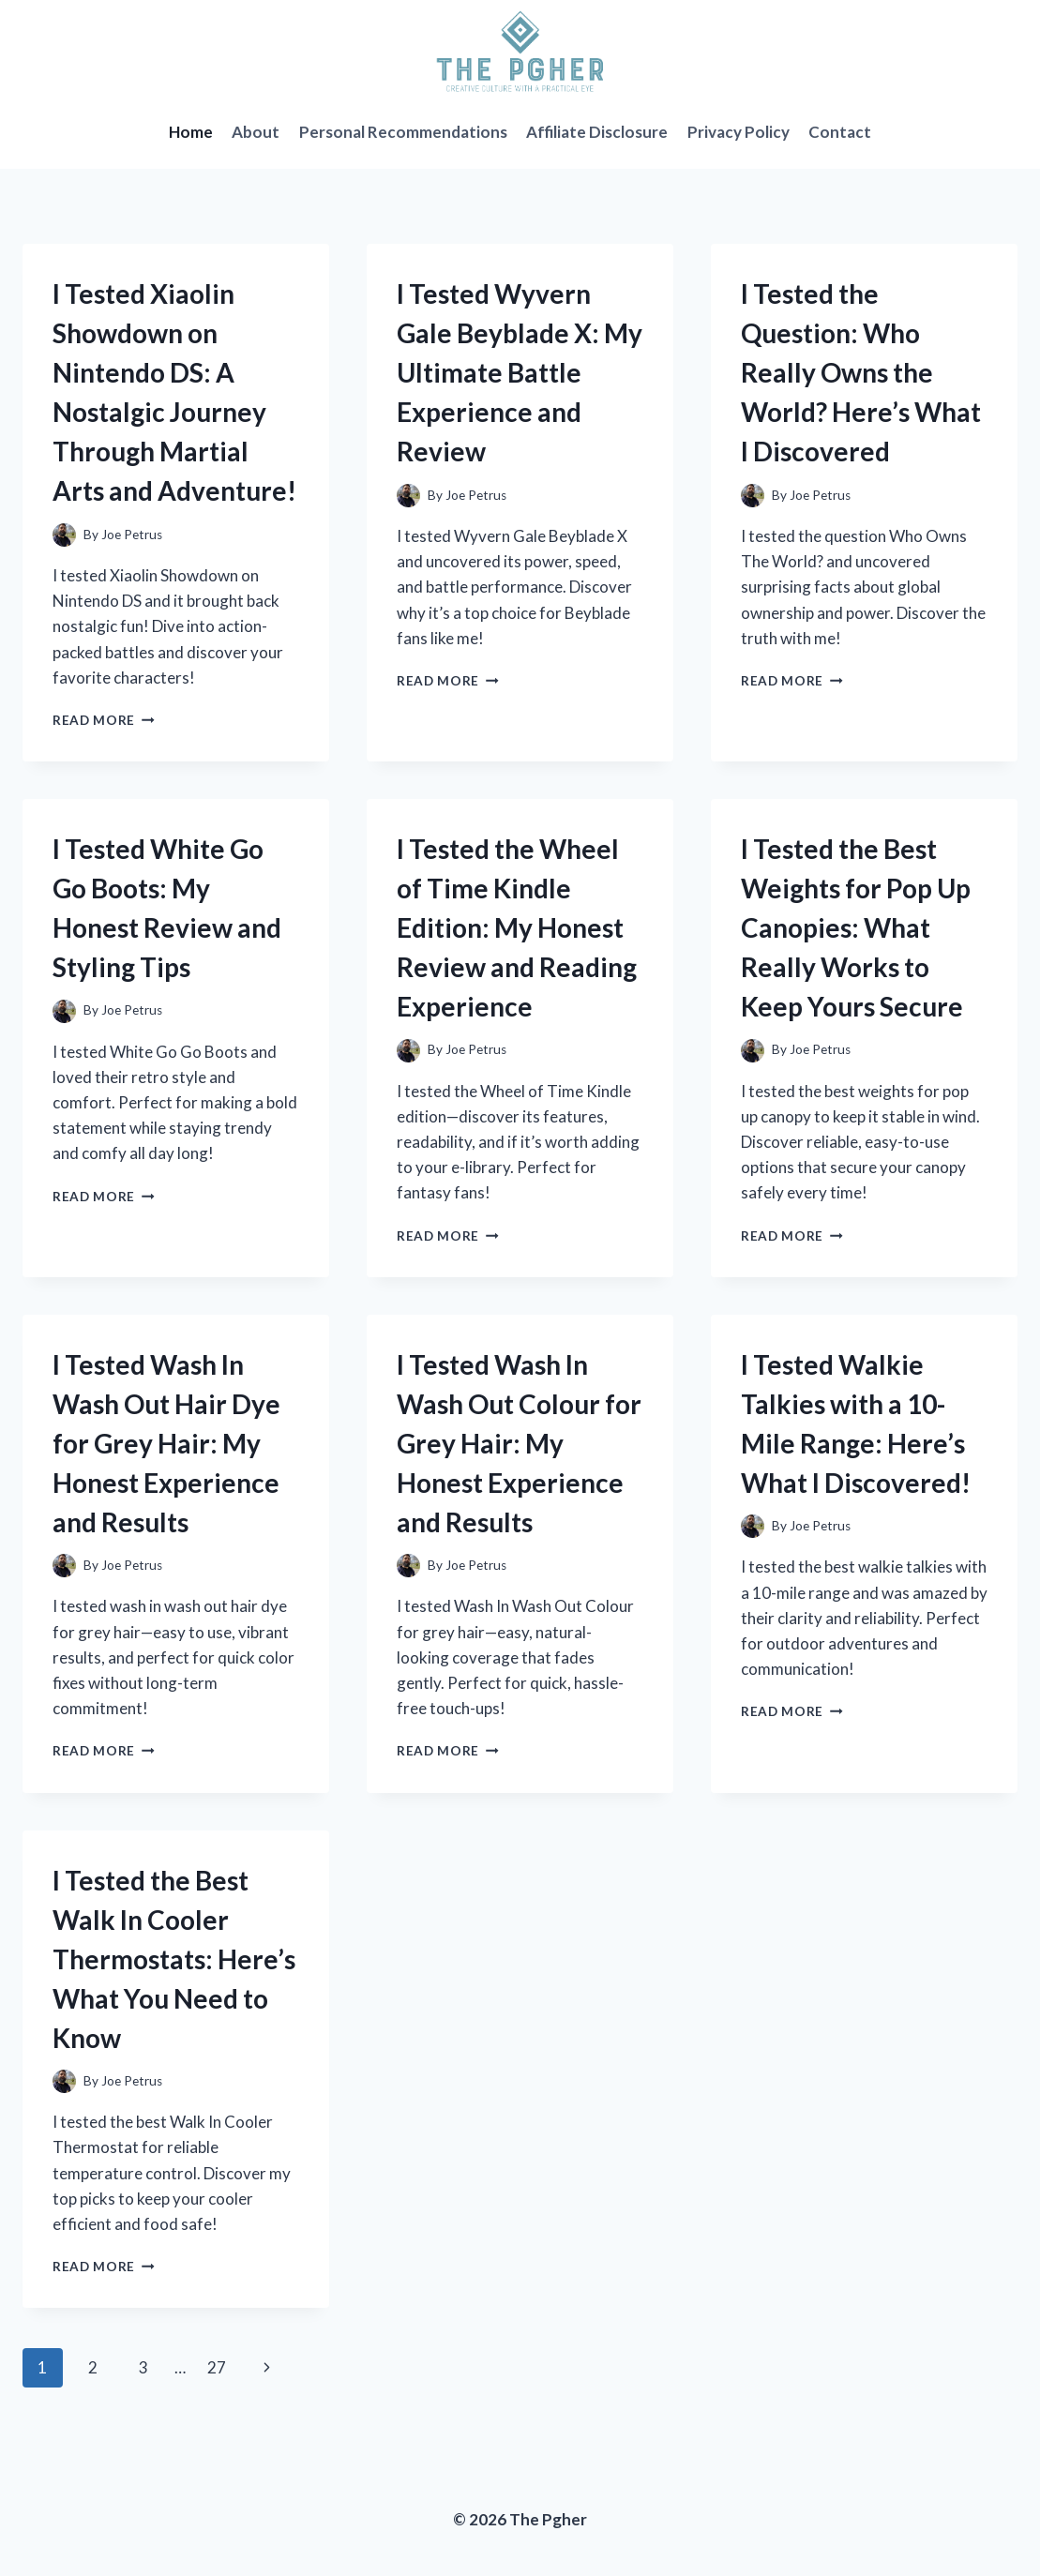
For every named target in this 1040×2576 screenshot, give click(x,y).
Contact (839, 132)
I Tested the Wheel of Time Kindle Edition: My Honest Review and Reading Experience (517, 927)
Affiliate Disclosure (597, 132)
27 (216, 2367)
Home (191, 132)
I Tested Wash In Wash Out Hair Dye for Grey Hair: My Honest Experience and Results (166, 1443)
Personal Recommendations (403, 132)
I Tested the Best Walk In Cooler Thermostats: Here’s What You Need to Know (174, 1959)
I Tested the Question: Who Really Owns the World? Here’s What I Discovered (861, 372)
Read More (104, 720)
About (255, 132)
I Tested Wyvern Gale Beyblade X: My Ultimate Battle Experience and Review (519, 372)
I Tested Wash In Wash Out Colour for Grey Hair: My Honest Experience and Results (519, 1443)
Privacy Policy (738, 132)
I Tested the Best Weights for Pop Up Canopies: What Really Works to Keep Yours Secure (856, 927)
